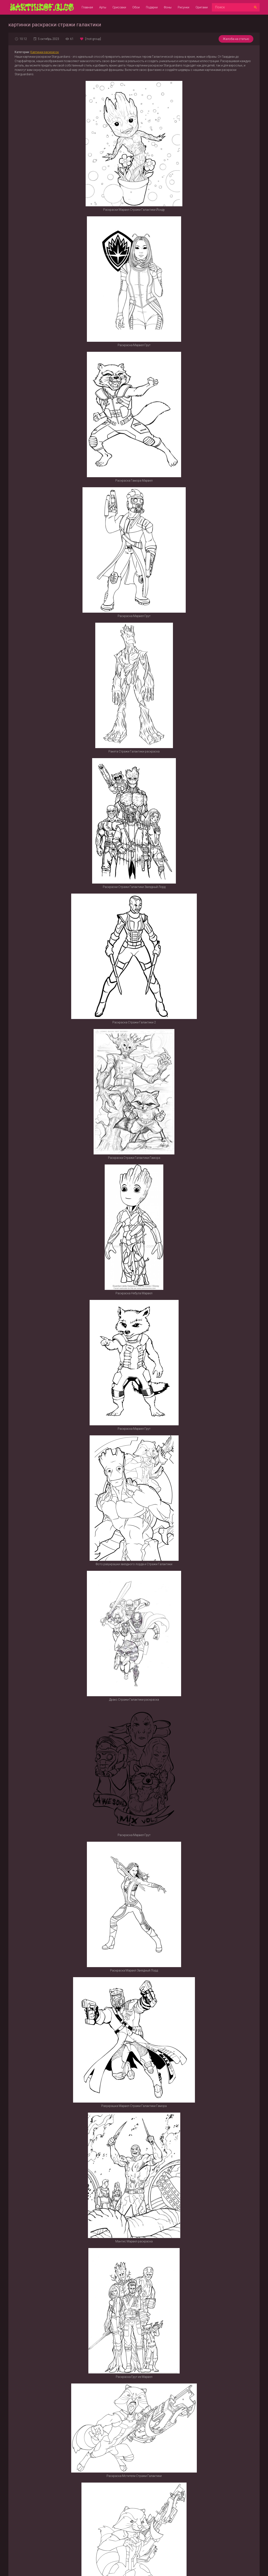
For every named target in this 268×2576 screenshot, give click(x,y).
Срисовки (119, 7)
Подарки (152, 7)
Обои (136, 7)
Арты (102, 7)
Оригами (202, 7)
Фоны (167, 7)
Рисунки (183, 7)
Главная (87, 7)
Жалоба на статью (236, 39)
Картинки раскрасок (44, 52)
